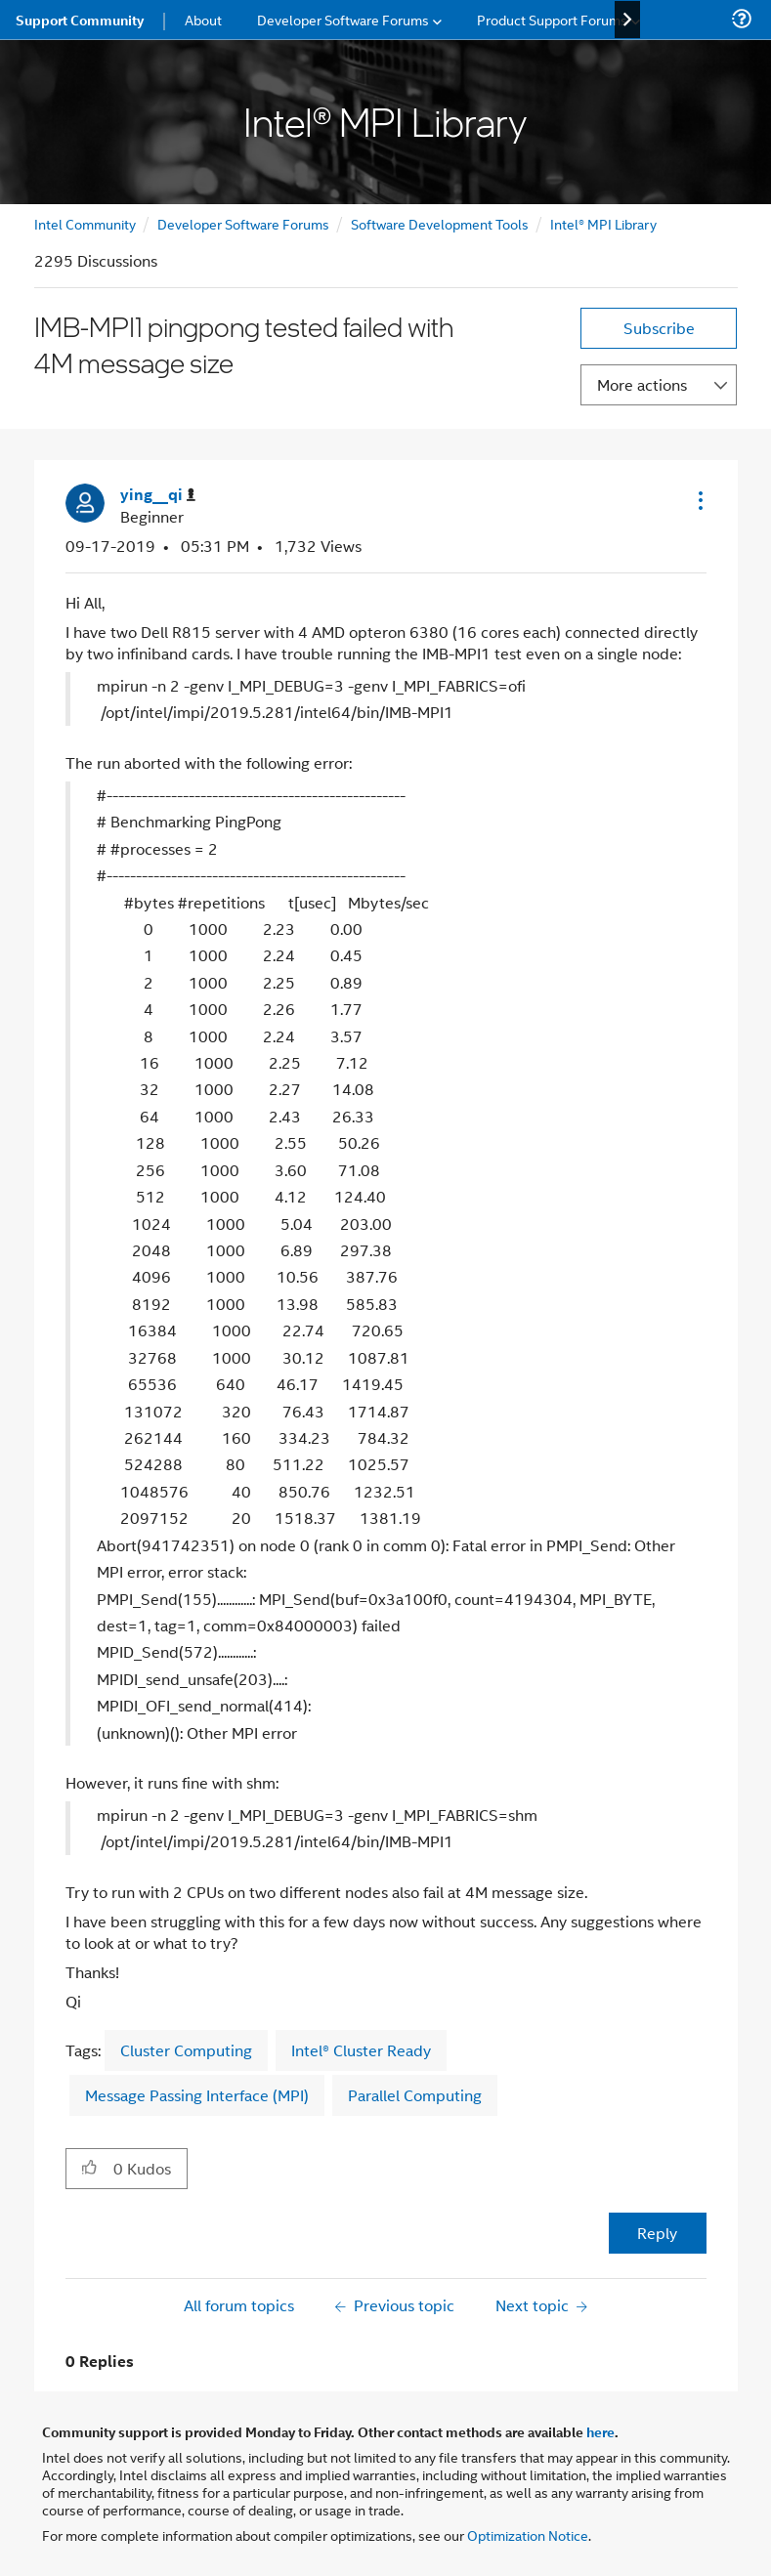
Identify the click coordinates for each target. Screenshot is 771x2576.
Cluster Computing (186, 2050)
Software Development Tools (440, 223)
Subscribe (659, 328)
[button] (698, 500)
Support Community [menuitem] (80, 19)
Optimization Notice (527, 2534)
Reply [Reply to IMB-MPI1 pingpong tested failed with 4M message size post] (657, 2232)
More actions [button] (642, 384)
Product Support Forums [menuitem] (552, 19)
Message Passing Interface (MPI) (197, 2095)
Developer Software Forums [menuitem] (343, 19)
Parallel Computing (415, 2095)
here (600, 2431)
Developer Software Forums (243, 223)
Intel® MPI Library (603, 223)
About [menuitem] (203, 19)
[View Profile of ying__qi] (157, 495)
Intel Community (85, 223)
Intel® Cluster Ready (361, 2050)
